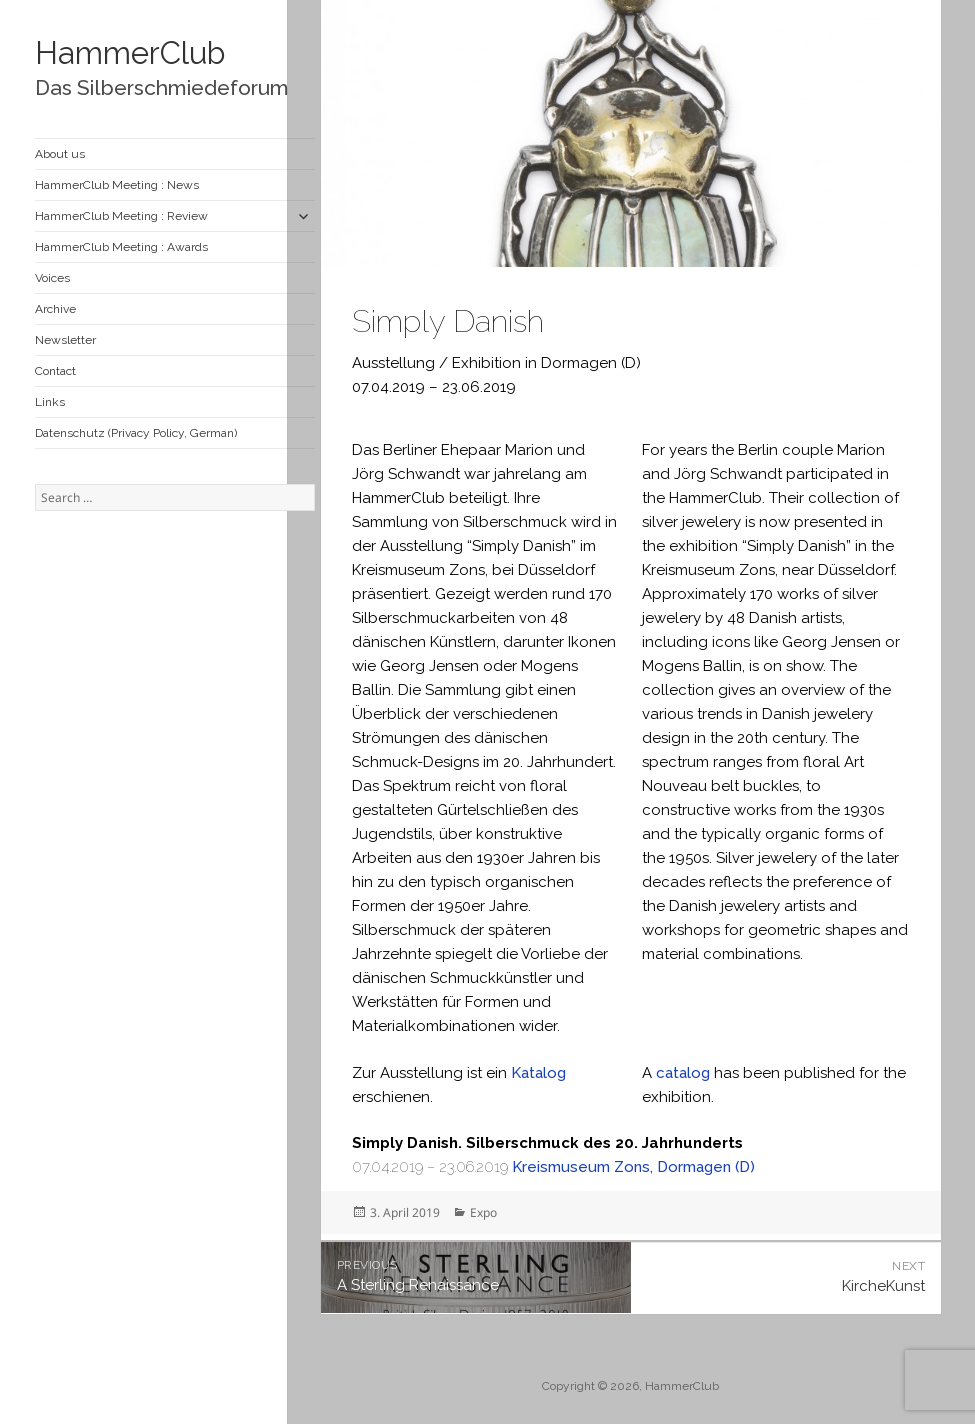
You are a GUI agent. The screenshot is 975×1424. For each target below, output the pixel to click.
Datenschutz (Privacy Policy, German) (136, 433)
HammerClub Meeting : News (117, 185)
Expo (483, 1212)
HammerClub (130, 53)
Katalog (538, 1073)
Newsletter (65, 340)
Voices (52, 278)
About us (60, 154)
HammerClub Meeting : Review (121, 216)
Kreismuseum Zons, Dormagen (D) (633, 1167)
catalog (683, 1073)
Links (50, 402)
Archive (55, 309)
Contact (55, 371)
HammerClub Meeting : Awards (121, 247)
